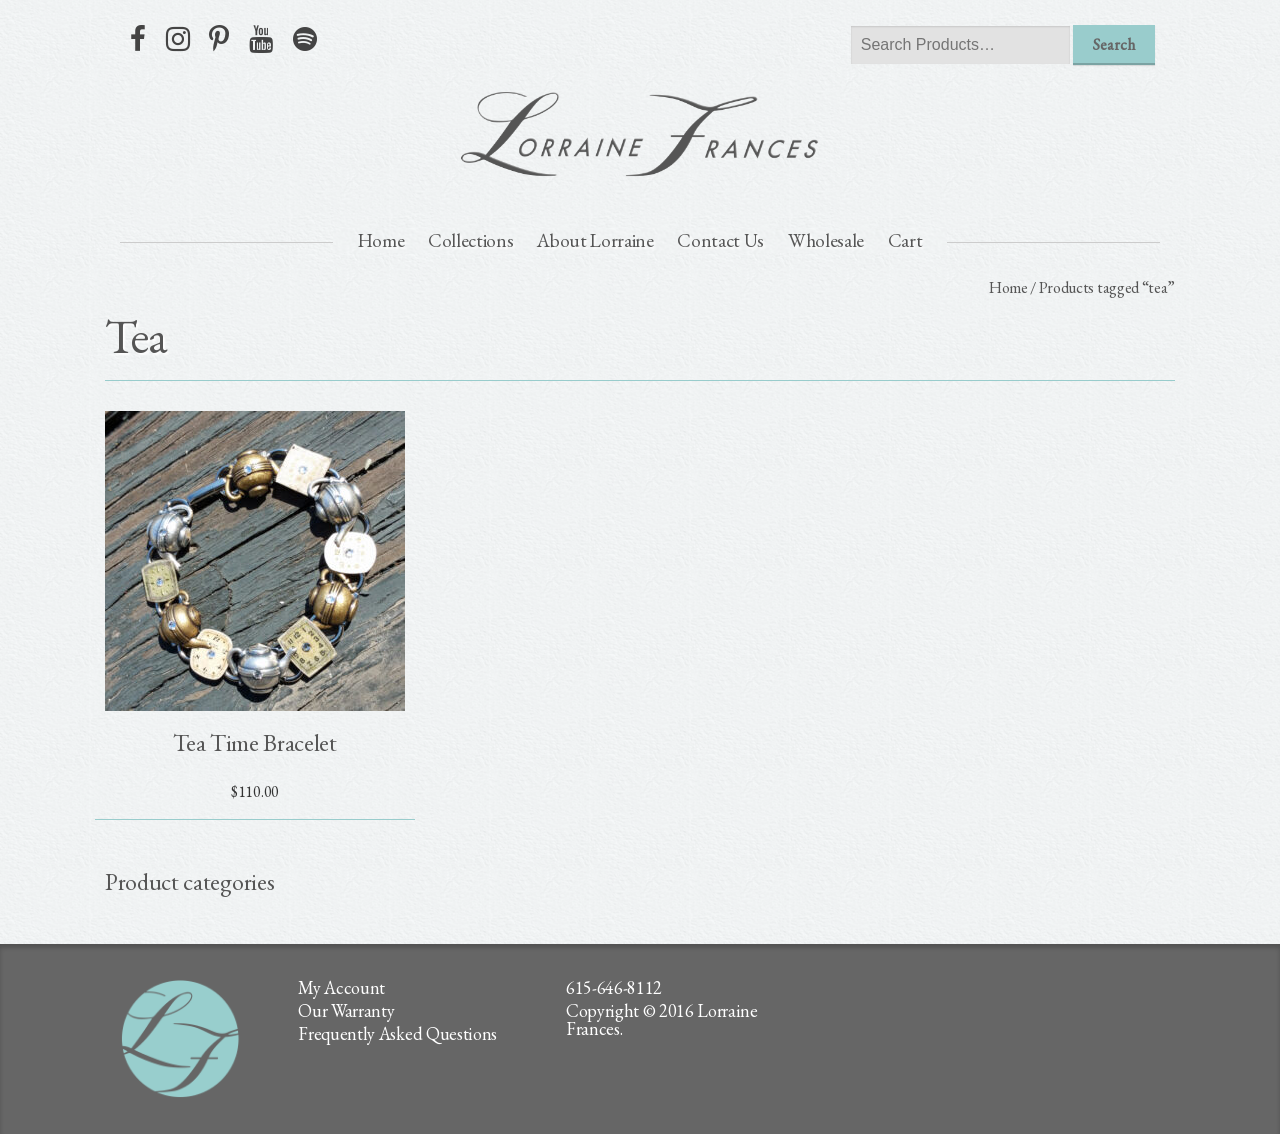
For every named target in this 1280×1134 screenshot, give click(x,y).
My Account (341, 987)
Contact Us (720, 240)
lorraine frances (640, 134)
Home (381, 240)
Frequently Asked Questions (397, 1033)
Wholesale (826, 240)
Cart (905, 240)
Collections (470, 240)
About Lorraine (595, 240)
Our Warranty (346, 1010)
